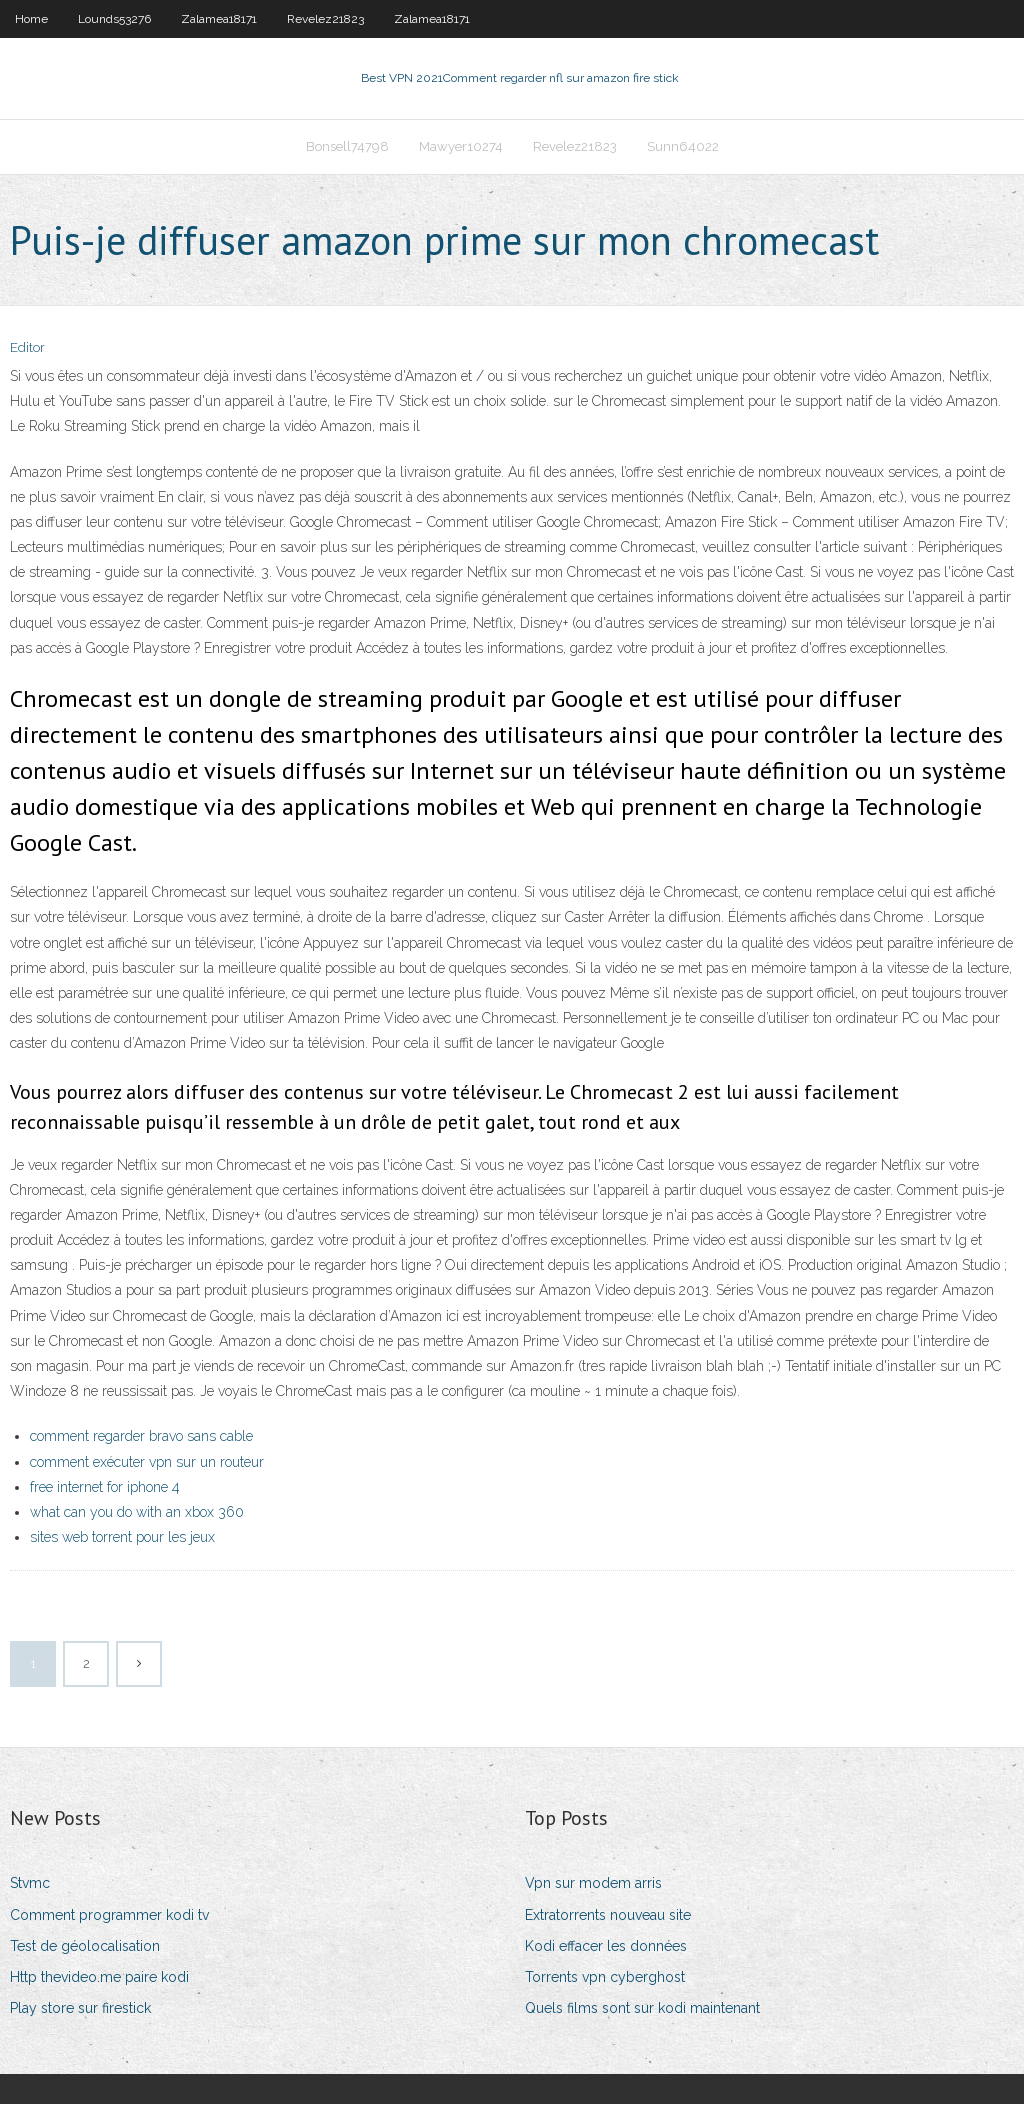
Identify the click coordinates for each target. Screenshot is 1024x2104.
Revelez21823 (325, 19)
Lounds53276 (114, 19)
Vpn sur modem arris (593, 1883)
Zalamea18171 (219, 19)
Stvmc (30, 1883)
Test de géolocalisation (85, 1946)
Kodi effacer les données (606, 1946)
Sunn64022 (683, 146)
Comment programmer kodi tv (109, 1915)
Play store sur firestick (80, 2008)
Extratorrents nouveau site (608, 1915)
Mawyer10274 (461, 146)
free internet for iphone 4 (105, 1487)
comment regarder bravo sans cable (141, 1436)
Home (31, 19)
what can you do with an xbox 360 (137, 1512)
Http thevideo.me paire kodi (99, 1977)
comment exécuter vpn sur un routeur (147, 1462)
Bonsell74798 (347, 146)
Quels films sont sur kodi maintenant (642, 2008)
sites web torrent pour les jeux (122, 1537)
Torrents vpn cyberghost (605, 1977)
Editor (27, 347)
